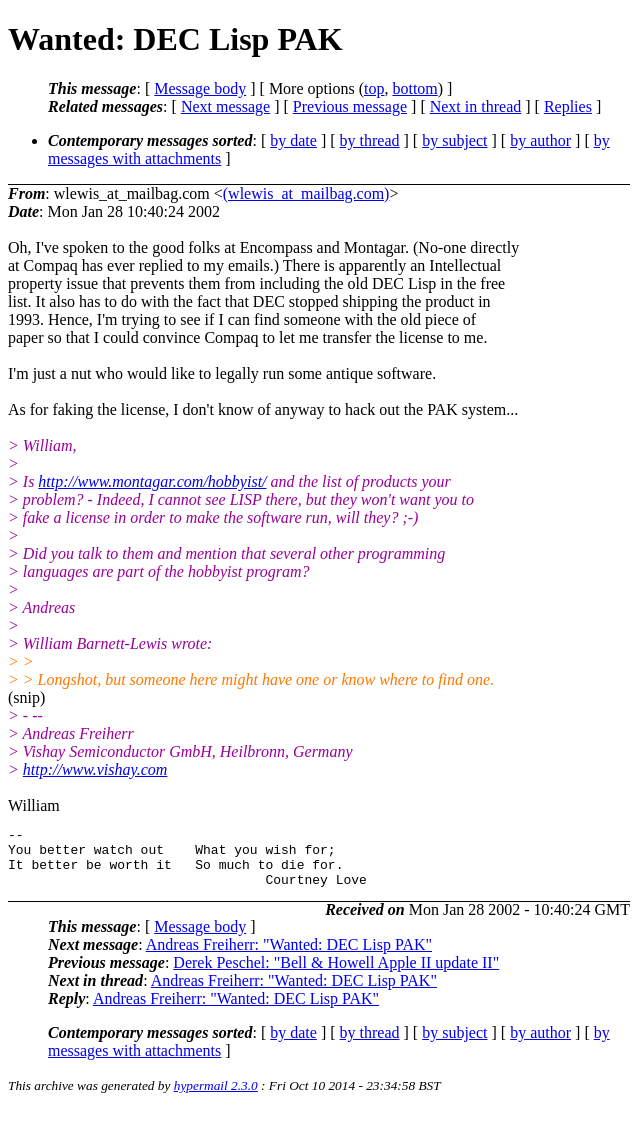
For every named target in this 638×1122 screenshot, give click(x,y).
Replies (568, 106)
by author (540, 140)
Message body (200, 88)
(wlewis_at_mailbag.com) (306, 193)
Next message (225, 106)
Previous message (350, 106)
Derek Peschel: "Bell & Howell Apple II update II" (336, 974)
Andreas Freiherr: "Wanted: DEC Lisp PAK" (289, 956)
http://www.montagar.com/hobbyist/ (152, 481)
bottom (414, 88)
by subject (454, 140)
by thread (370, 140)
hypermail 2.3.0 (216, 1097)
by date (293, 140)
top (374, 88)
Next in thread (476, 106)
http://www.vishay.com (95, 769)
